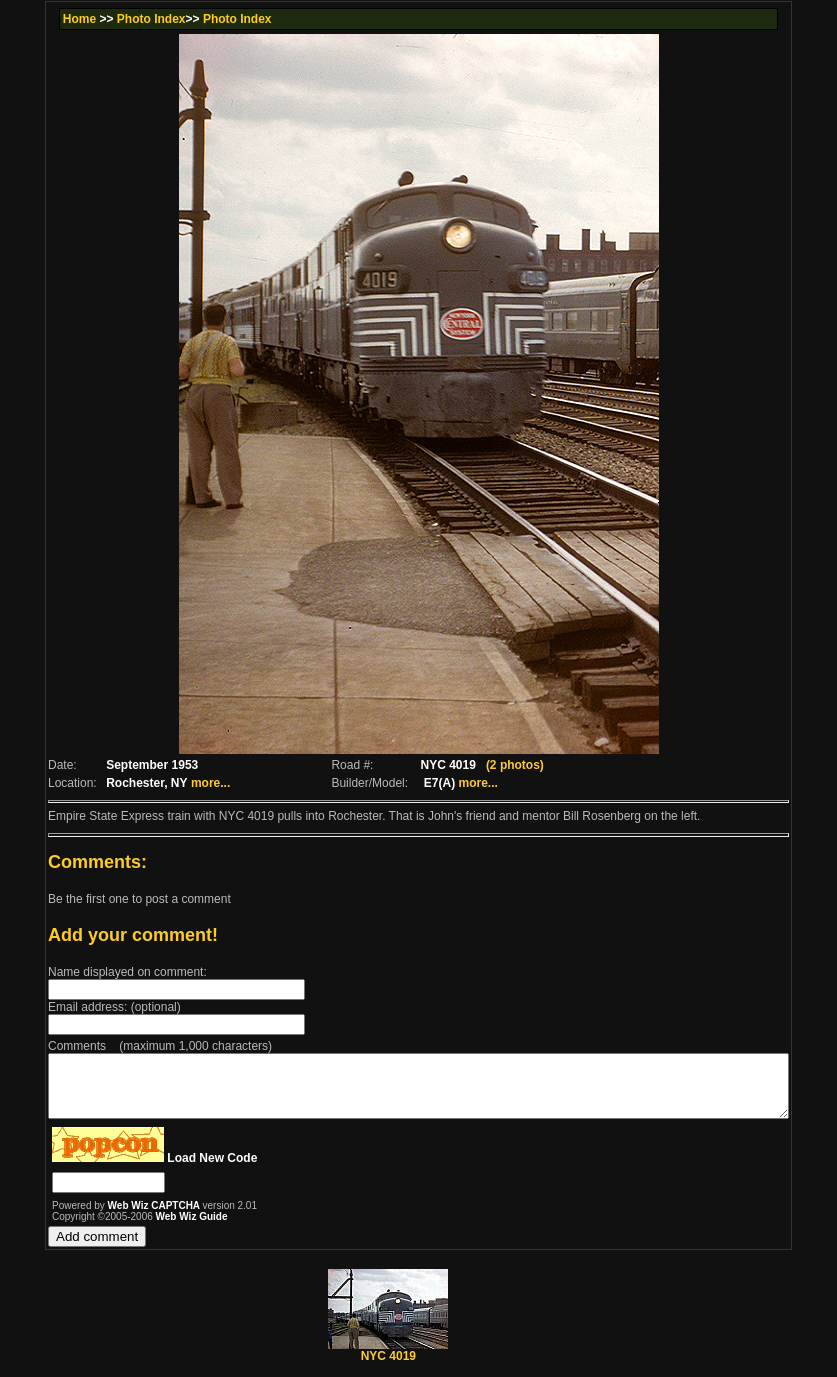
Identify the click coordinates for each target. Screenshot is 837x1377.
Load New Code (167, 1170)
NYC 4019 (388, 1362)
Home (36, 19)
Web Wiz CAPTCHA (110, 1217)
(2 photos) (515, 765)
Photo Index (108, 19)
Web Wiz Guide (147, 1228)
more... (172, 783)
